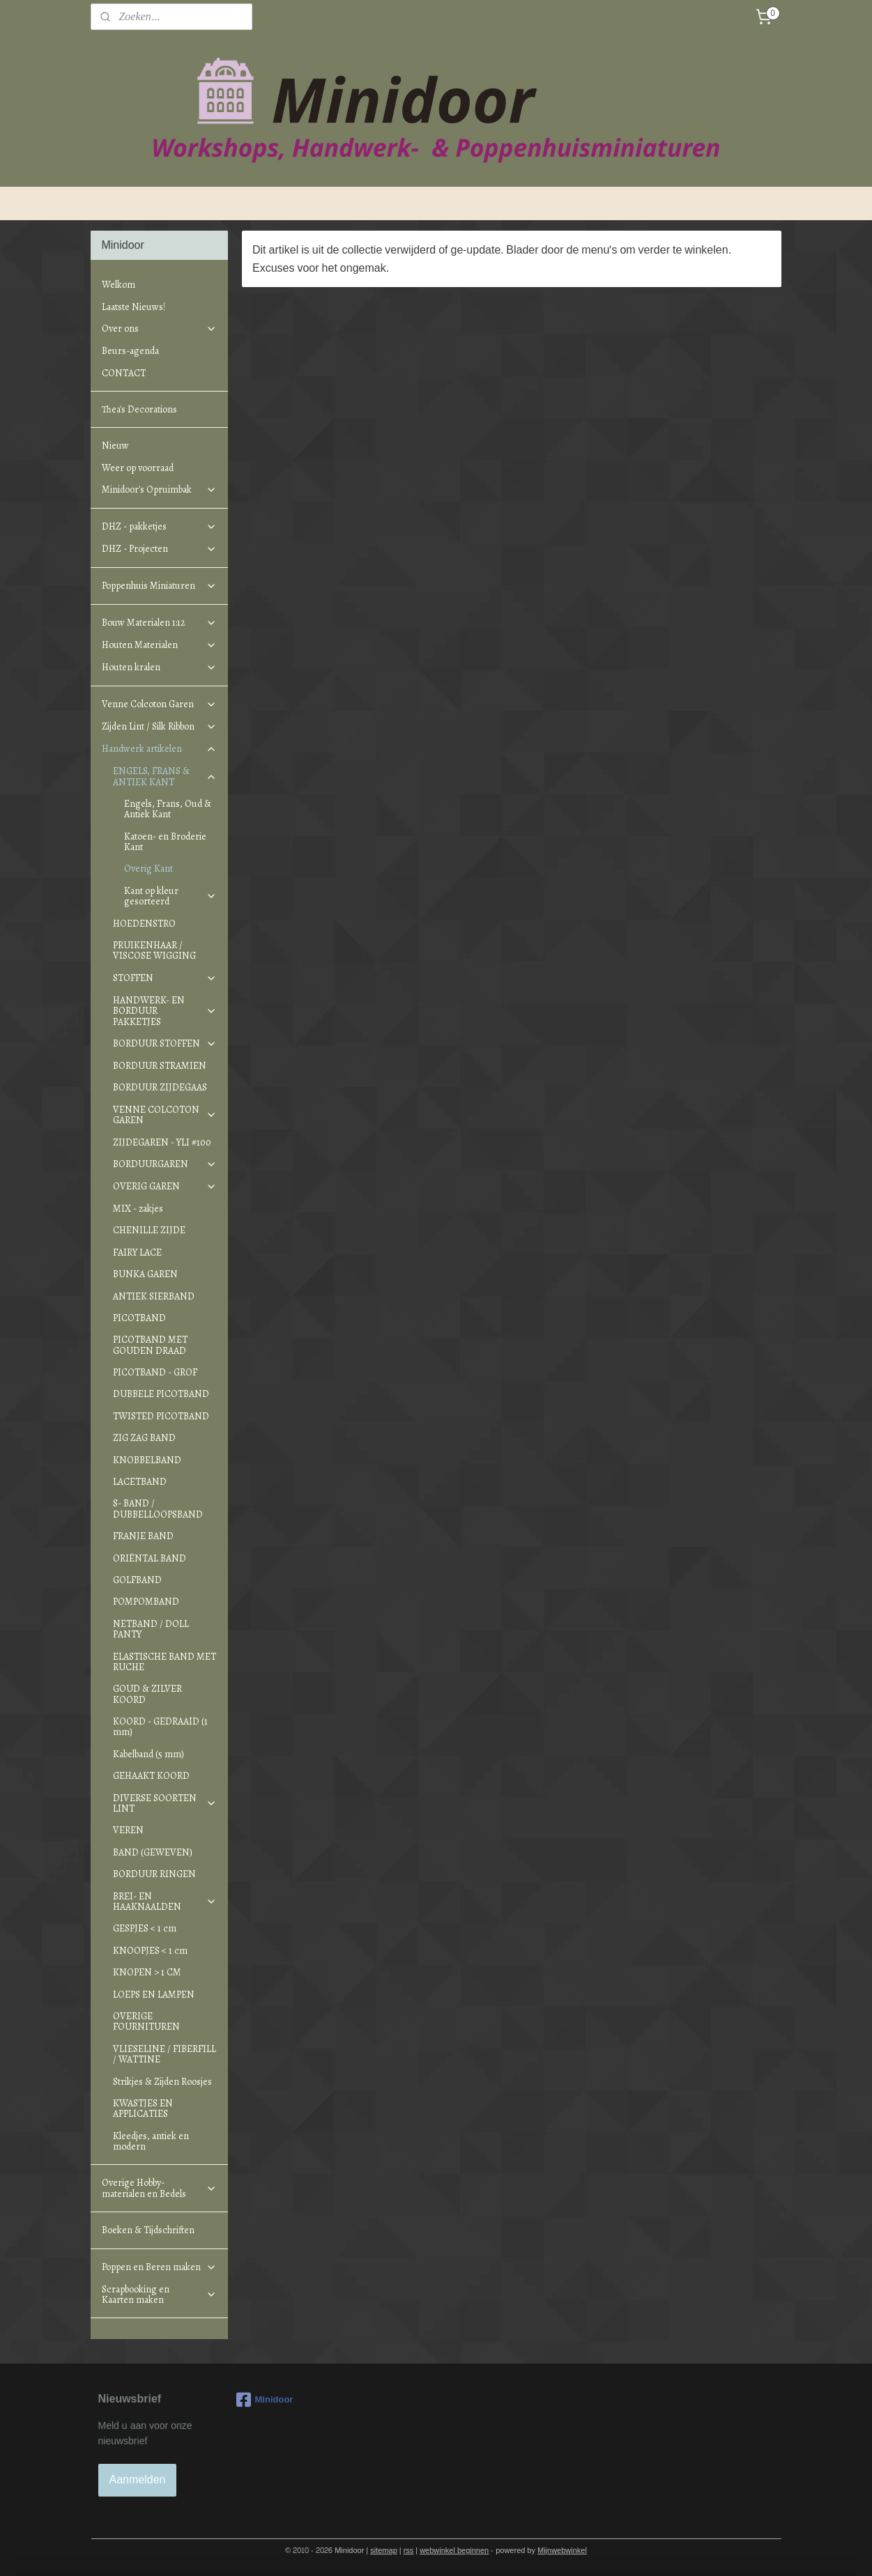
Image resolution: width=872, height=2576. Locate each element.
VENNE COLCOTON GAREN (164, 1115)
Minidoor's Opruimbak (159, 489)
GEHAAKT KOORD (151, 1775)
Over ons (159, 328)
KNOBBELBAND (147, 1460)
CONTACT (124, 373)
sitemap (383, 2550)
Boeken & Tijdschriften (148, 2230)
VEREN (128, 1830)
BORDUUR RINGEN (154, 1874)
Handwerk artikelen (159, 748)
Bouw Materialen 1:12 (159, 622)
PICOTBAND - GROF (155, 1372)
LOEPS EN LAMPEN (153, 1994)
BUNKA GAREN (145, 1274)
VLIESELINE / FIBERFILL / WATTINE (164, 2054)
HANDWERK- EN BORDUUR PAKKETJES (164, 1011)
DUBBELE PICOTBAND (161, 1394)
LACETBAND (140, 1481)
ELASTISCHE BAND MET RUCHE (164, 1662)
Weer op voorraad (138, 468)
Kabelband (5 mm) (148, 1754)
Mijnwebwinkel (562, 2550)
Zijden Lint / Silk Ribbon (159, 726)
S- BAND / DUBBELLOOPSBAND (158, 1508)
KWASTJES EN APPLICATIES (143, 2108)
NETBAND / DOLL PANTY (151, 1629)
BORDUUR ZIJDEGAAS (160, 1087)
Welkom (118, 284)
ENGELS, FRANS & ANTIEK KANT (164, 776)
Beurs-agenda (130, 350)
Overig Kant (148, 868)
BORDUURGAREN (164, 1164)
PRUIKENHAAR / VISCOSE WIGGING (154, 950)
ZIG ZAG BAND (144, 1437)
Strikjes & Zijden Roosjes (162, 2081)
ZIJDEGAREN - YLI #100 (162, 1142)
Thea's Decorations (139, 409)
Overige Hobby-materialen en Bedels (159, 2188)
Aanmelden (137, 2479)
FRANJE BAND (143, 1536)
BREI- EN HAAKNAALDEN (164, 1901)
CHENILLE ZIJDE (149, 1230)
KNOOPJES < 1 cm (150, 1950)
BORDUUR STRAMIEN (159, 1065)
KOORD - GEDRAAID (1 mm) (160, 1726)
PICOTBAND (139, 1318)
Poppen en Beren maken (159, 2267)
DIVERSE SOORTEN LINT (164, 1803)
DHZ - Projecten (159, 548)
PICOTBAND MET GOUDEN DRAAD (150, 1345)
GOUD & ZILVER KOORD (147, 1694)
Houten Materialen (159, 644)
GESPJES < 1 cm (144, 1928)
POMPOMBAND (146, 1601)
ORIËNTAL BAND (149, 1558)
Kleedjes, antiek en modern (151, 2141)
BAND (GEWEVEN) (152, 1852)
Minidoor (264, 2399)
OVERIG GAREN (164, 1186)
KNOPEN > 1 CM (147, 1972)
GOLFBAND (137, 1580)
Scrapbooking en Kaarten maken (159, 2294)
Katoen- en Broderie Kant (165, 842)
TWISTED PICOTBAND (161, 1416)
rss (409, 2550)
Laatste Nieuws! (133, 307)
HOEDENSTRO (144, 923)
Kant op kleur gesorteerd (170, 896)
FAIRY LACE (137, 1252)
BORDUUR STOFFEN (164, 1043)
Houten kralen (159, 667)
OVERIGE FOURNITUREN (146, 2021)
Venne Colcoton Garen (159, 704)
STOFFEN (164, 978)
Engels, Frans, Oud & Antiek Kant (167, 809)
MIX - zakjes (138, 1208)
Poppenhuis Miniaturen (159, 585)
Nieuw (115, 445)
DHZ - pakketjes (159, 526)
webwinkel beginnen (454, 2550)
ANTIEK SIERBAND (153, 1296)
